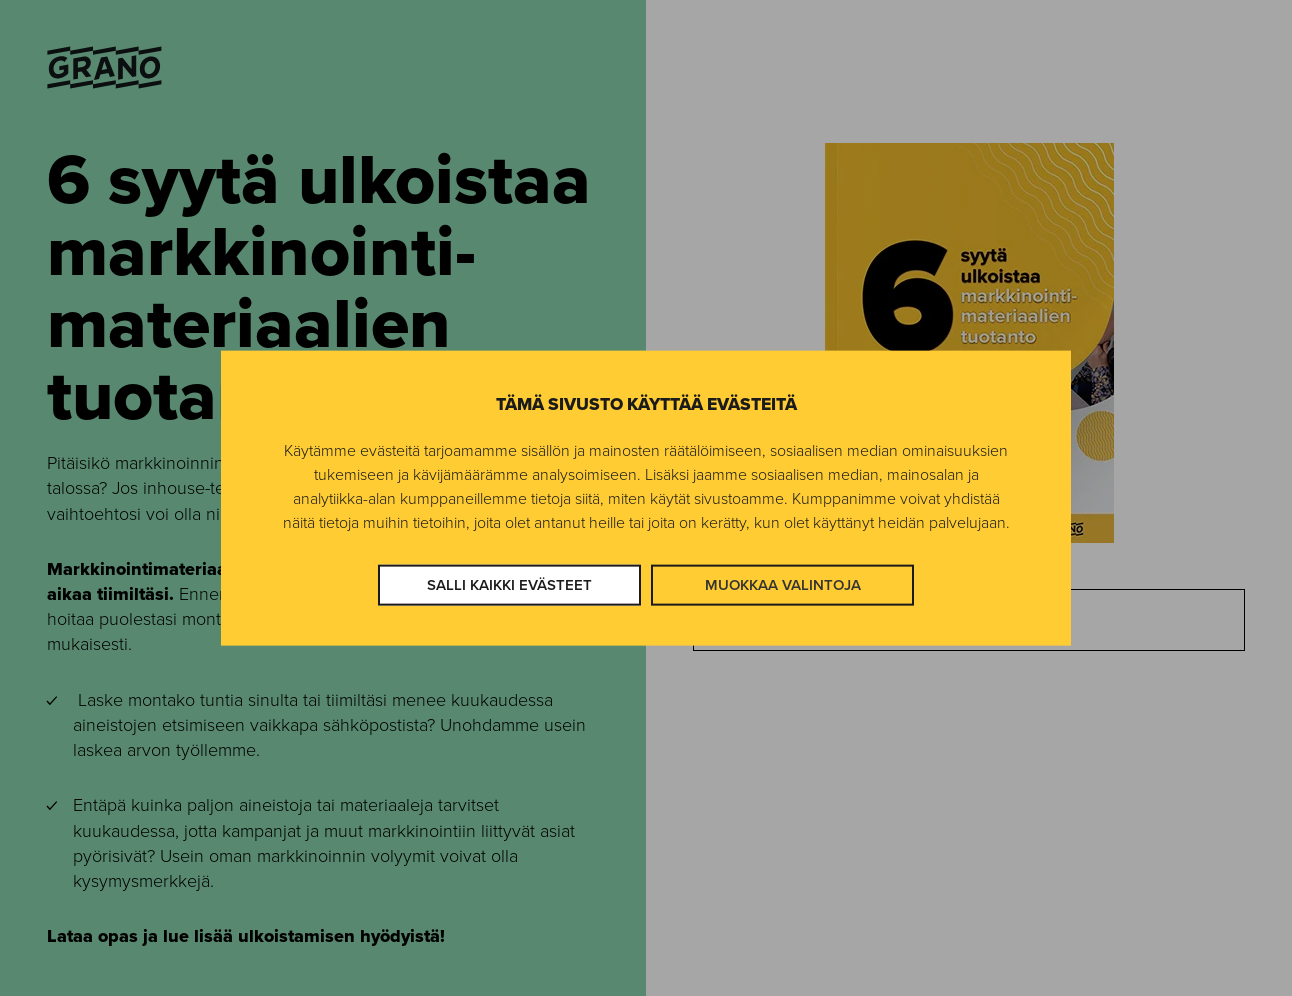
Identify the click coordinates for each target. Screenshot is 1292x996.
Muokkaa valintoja (783, 584)
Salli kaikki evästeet (509, 584)
